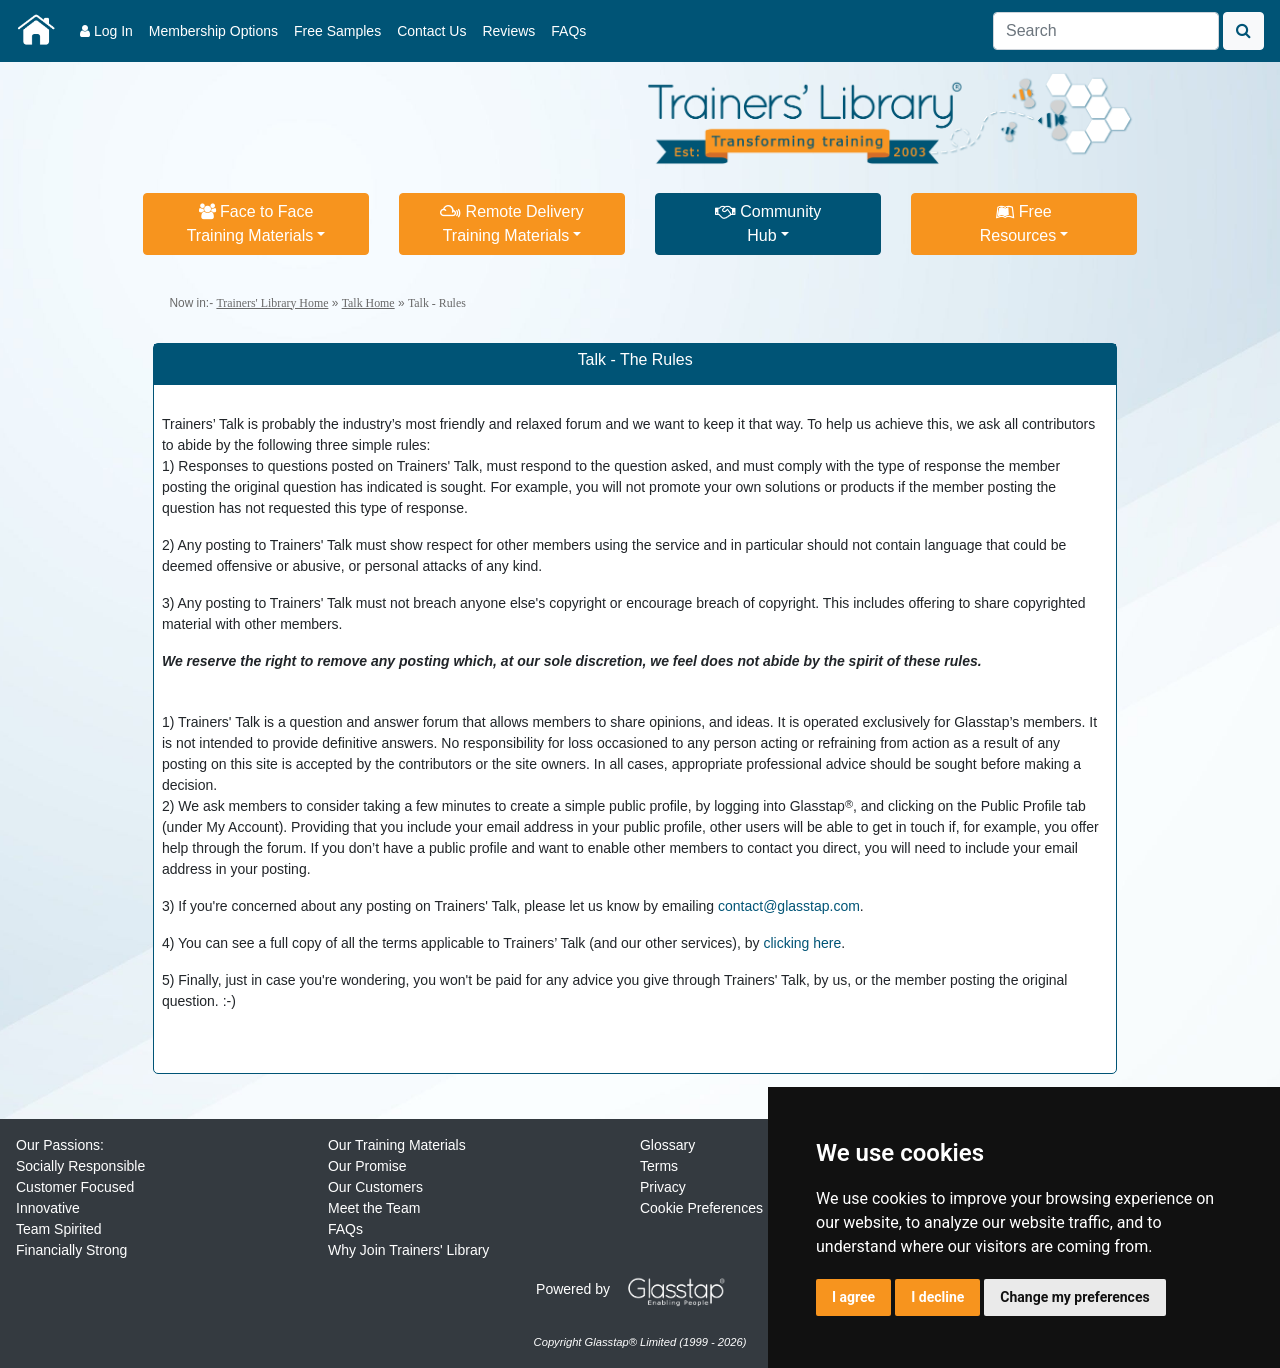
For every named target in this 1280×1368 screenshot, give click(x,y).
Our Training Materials (397, 1145)
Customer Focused (75, 1187)
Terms (659, 1166)
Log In (106, 31)
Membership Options (213, 31)
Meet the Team (374, 1208)
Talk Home (368, 303)
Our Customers (375, 1187)
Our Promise (367, 1166)
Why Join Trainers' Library (408, 1250)
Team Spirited (59, 1229)
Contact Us (431, 31)
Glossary (667, 1145)
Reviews (508, 31)
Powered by (638, 1289)
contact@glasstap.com (789, 906)
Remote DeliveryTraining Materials (512, 223)
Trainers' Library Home (272, 303)
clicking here (802, 943)
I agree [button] (853, 1297)
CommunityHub (768, 223)
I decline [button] (937, 1297)
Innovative (48, 1208)
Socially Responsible (80, 1166)
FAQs (568, 31)
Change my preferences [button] (1074, 1297)
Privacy (663, 1187)
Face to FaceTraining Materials (250, 223)
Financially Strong (71, 1250)
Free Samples (337, 31)
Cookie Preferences (701, 1208)
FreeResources (1018, 223)
